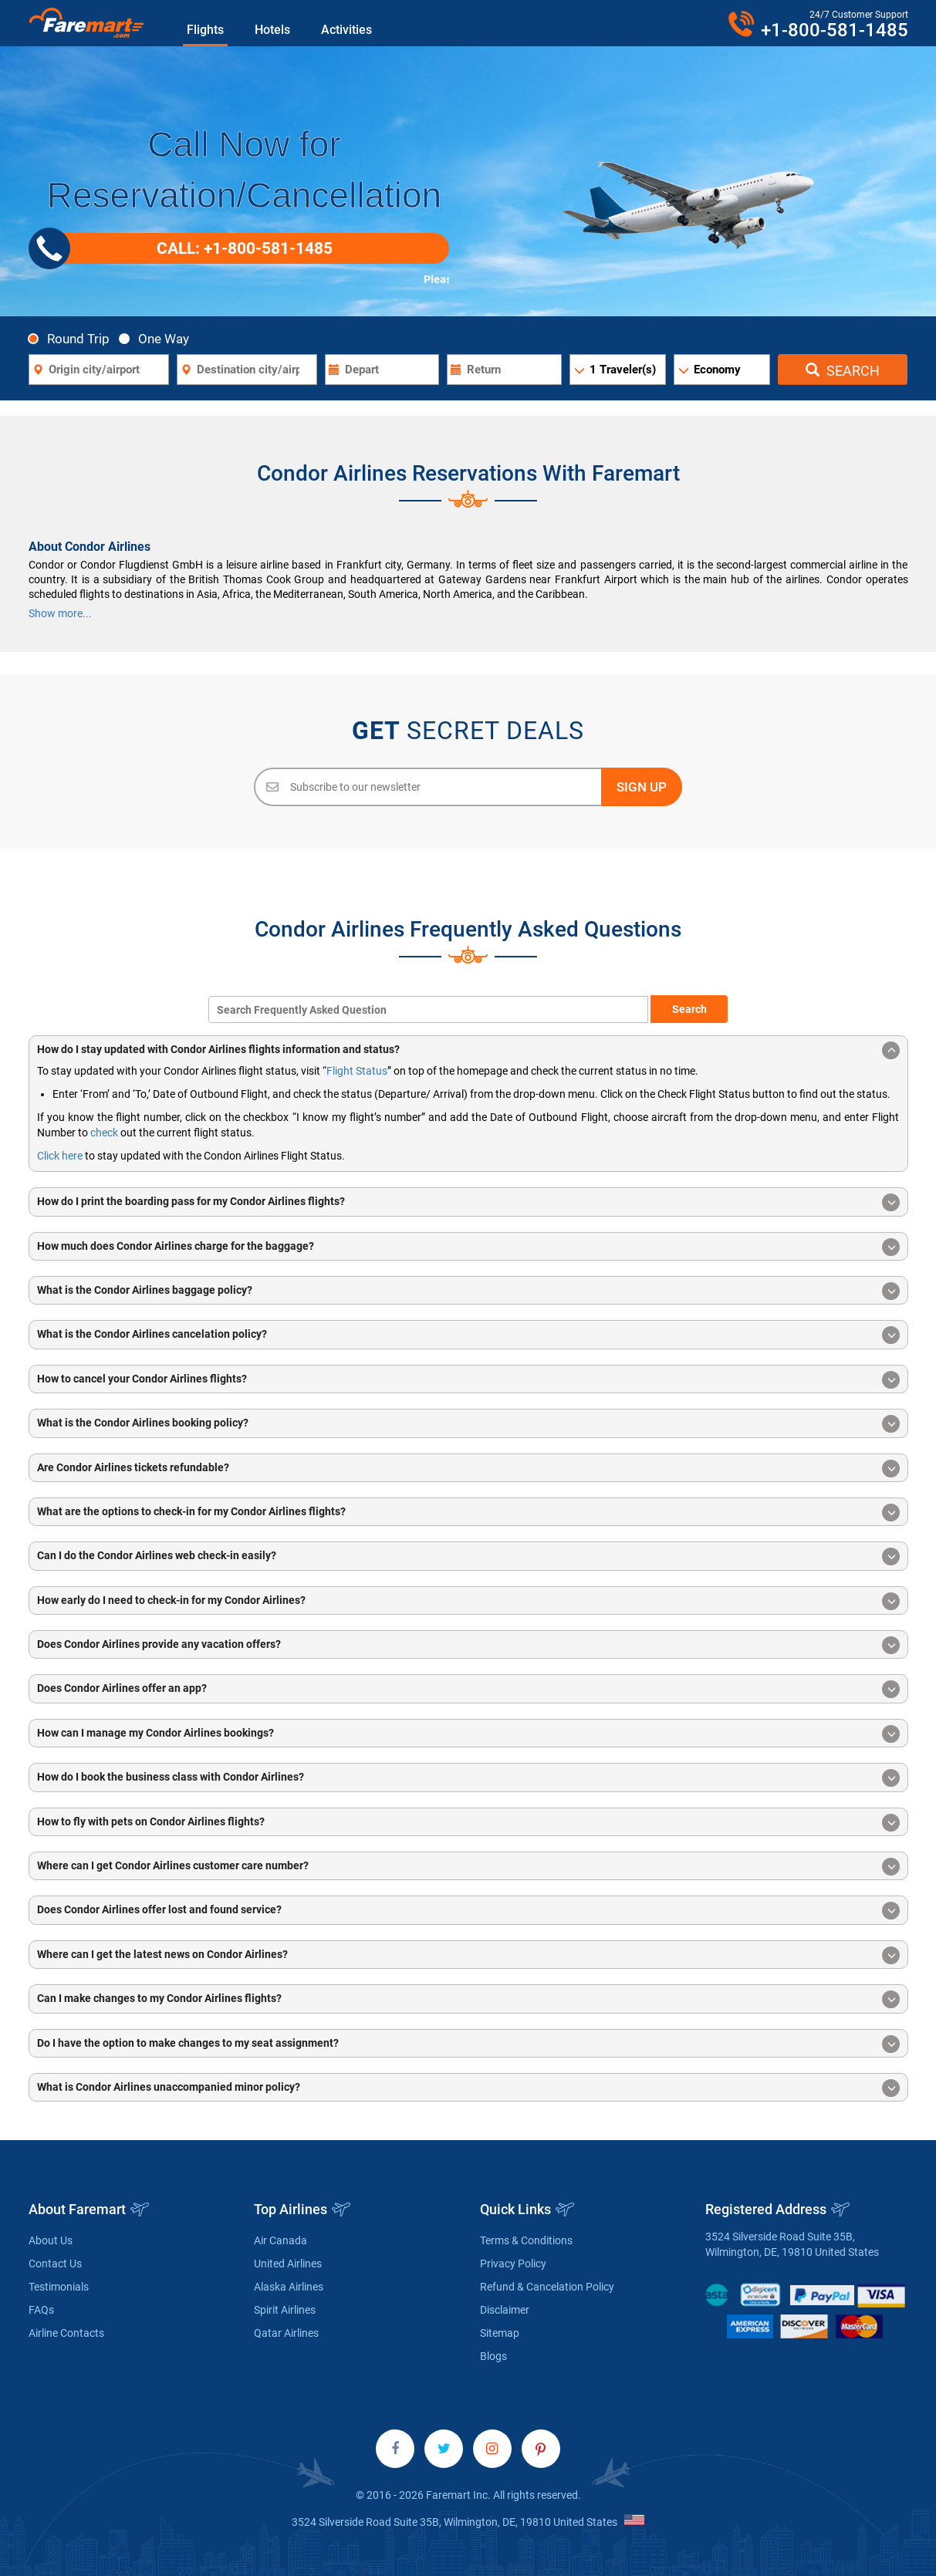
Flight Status (356, 1071)
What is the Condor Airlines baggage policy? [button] (468, 1291)
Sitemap (499, 2333)
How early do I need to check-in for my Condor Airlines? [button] (468, 1601)
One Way (158, 338)
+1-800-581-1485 (834, 30)
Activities (346, 29)
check (104, 1132)
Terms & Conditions (526, 2240)
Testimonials (59, 2287)
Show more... (60, 613)
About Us (51, 2240)
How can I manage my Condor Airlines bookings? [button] (468, 1734)
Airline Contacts (66, 2333)
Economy (717, 369)
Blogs (493, 2356)
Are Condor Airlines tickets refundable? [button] (468, 1468)
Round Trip (73, 338)
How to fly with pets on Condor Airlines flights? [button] (468, 1823)
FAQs (41, 2310)
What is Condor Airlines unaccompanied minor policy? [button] (468, 2088)
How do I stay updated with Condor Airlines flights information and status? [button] (468, 1050)
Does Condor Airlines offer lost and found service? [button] (468, 1910)
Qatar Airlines (286, 2333)
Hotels (272, 29)
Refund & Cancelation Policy (547, 2287)
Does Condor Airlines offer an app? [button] (468, 1689)
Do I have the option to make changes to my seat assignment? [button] (468, 2044)
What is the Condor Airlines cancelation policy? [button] (468, 1335)
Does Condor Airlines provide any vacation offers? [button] (468, 1645)
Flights (205, 29)
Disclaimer (504, 2310)
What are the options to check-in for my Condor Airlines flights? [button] (468, 1512)
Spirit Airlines (285, 2310)
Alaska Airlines (288, 2287)
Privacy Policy (513, 2263)
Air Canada (280, 2240)
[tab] (468, 1049)
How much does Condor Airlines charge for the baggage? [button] (468, 1247)
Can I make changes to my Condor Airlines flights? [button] (468, 1999)
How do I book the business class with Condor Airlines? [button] (468, 1778)
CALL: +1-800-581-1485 (186, 248)
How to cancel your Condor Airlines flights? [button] (468, 1380)
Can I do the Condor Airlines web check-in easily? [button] (468, 1556)
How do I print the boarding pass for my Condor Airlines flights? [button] (468, 1202)
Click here (60, 1156)
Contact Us (55, 2263)
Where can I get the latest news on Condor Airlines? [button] (468, 1955)
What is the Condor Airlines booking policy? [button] (468, 1424)
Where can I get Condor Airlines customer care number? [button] (468, 1866)
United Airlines (288, 2263)
